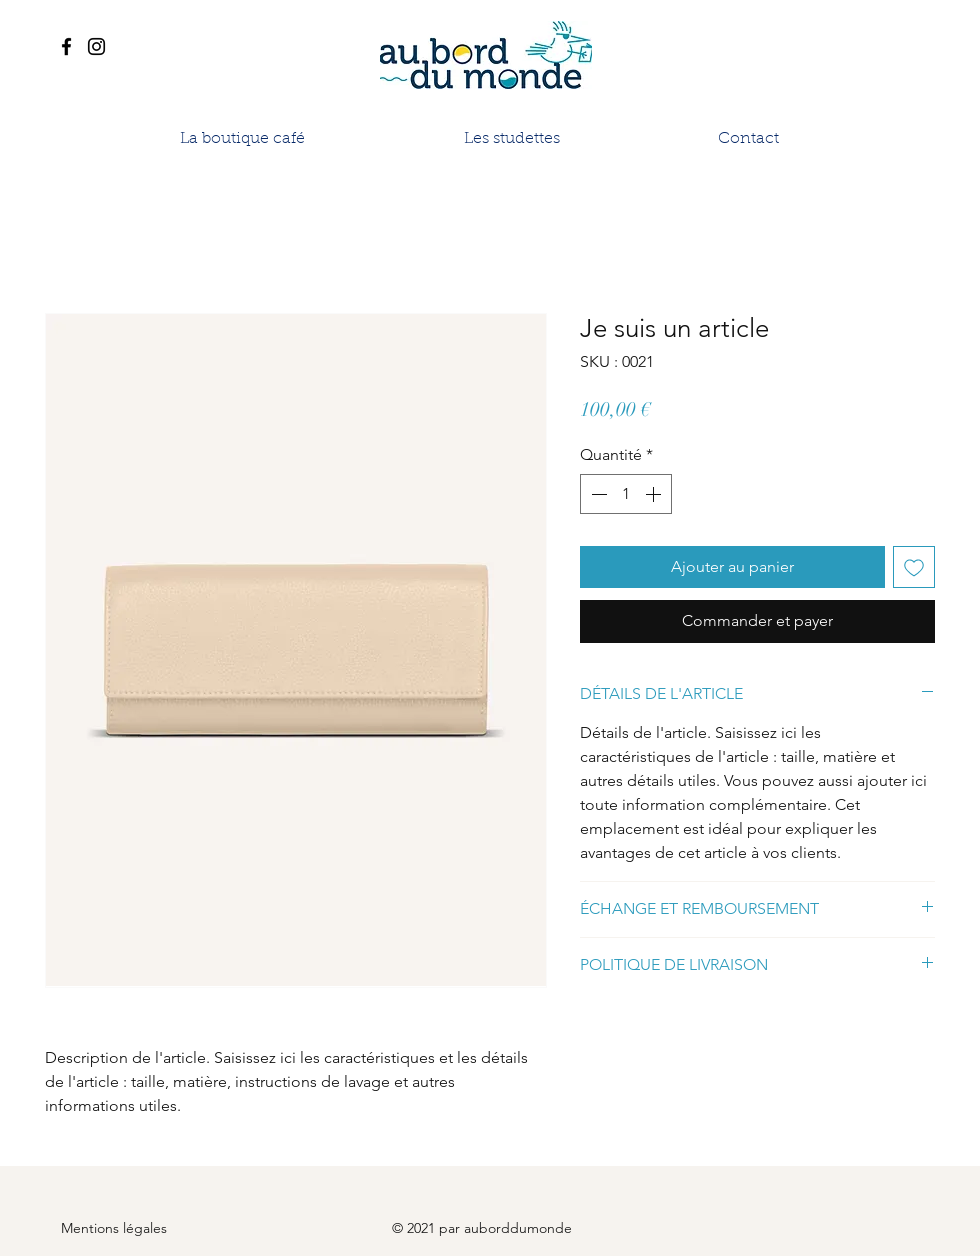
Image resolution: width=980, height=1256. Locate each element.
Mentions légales (114, 1228)
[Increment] (655, 494)
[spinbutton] (626, 494)
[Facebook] (66, 46)
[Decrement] (597, 494)
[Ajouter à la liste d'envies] (914, 567)
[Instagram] (96, 46)
